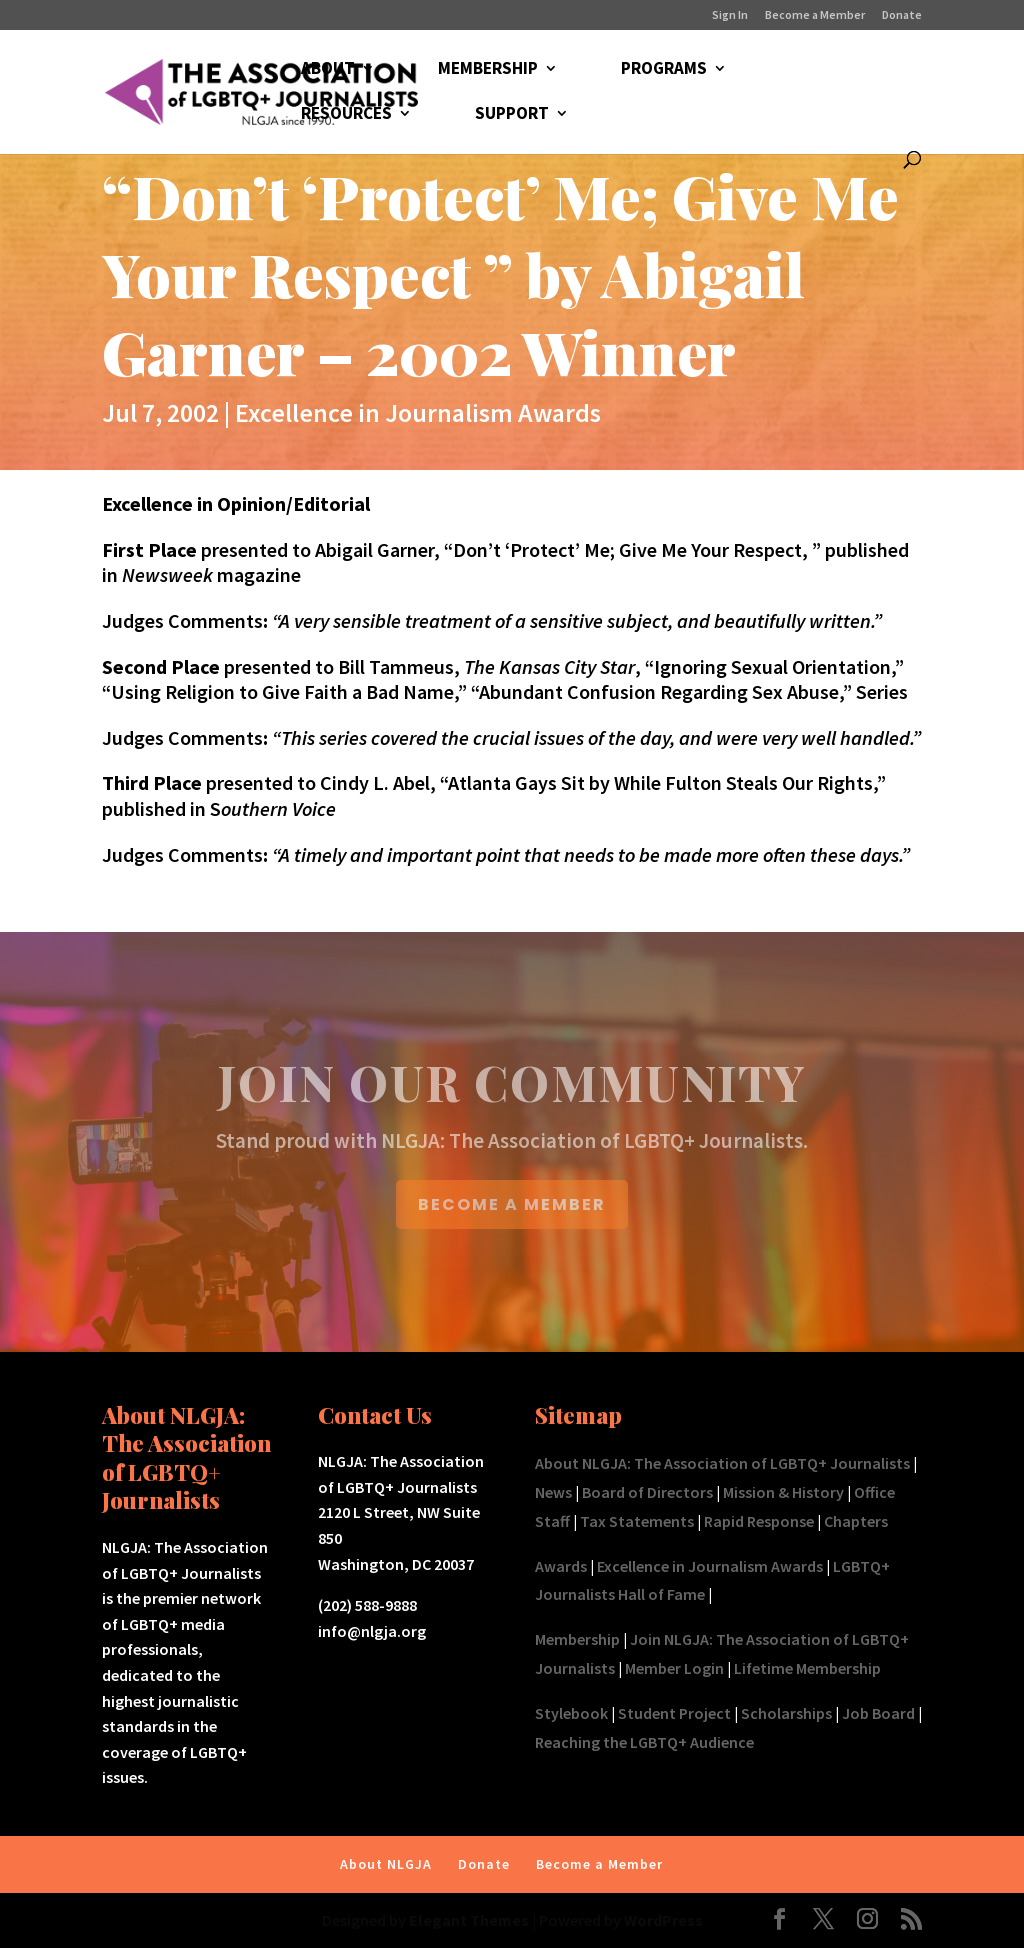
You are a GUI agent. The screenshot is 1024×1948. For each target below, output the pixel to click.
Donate (902, 15)
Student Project (674, 1713)
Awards (561, 1566)
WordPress (663, 1920)
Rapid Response (759, 1521)
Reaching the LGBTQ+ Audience (644, 1742)
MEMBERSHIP (488, 70)
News (553, 1492)
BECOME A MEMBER (512, 1204)
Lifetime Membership (807, 1668)
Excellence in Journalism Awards (418, 412)
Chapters (856, 1521)
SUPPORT (512, 115)
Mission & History (783, 1492)
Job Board (878, 1713)
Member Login (674, 1668)
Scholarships (786, 1713)
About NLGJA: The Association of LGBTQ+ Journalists (722, 1463)
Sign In (730, 15)
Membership (577, 1639)
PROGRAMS (664, 70)
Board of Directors (647, 1492)
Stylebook (571, 1713)
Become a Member (815, 15)
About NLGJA (386, 1864)
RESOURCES (346, 115)
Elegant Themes (469, 1920)
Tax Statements (637, 1521)
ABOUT (328, 70)
